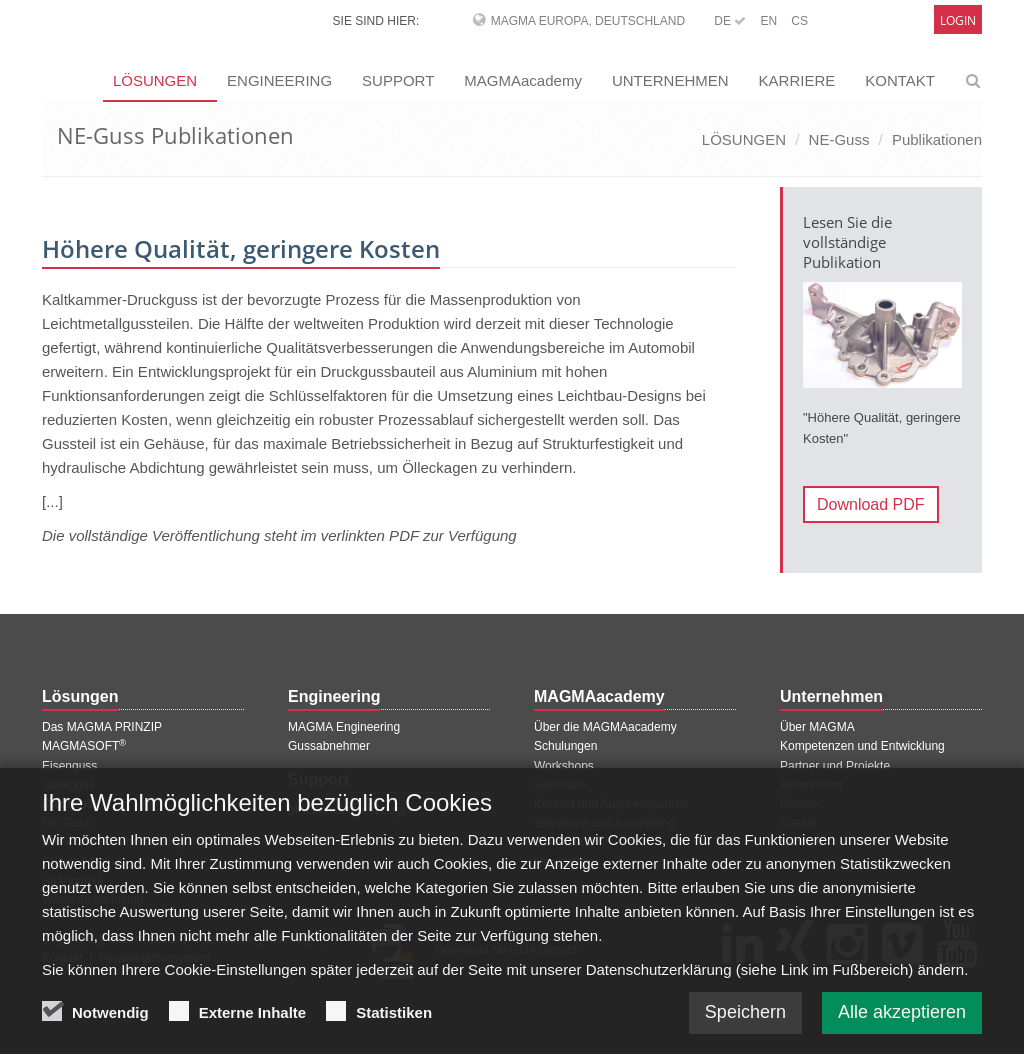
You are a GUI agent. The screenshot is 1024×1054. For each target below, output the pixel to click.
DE (730, 21)
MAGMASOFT (84, 746)
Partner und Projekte (835, 766)
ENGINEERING (279, 80)
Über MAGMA (817, 727)
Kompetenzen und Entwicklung (862, 746)
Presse (798, 804)
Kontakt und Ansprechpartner (611, 804)
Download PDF (871, 504)
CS (799, 21)
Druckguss (70, 804)
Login (958, 20)
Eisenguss (69, 766)
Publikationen (937, 139)
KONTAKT (900, 80)
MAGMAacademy (523, 80)
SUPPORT (398, 80)
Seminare (559, 785)
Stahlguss (68, 785)
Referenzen (811, 785)
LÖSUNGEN (744, 139)
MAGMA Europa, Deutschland (588, 21)
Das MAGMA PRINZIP (102, 727)
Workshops (564, 766)
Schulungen (565, 746)
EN (768, 21)
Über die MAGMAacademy (605, 727)
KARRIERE (797, 80)
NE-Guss (839, 139)
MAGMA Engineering (344, 727)
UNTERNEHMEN (670, 80)
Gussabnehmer (329, 746)
